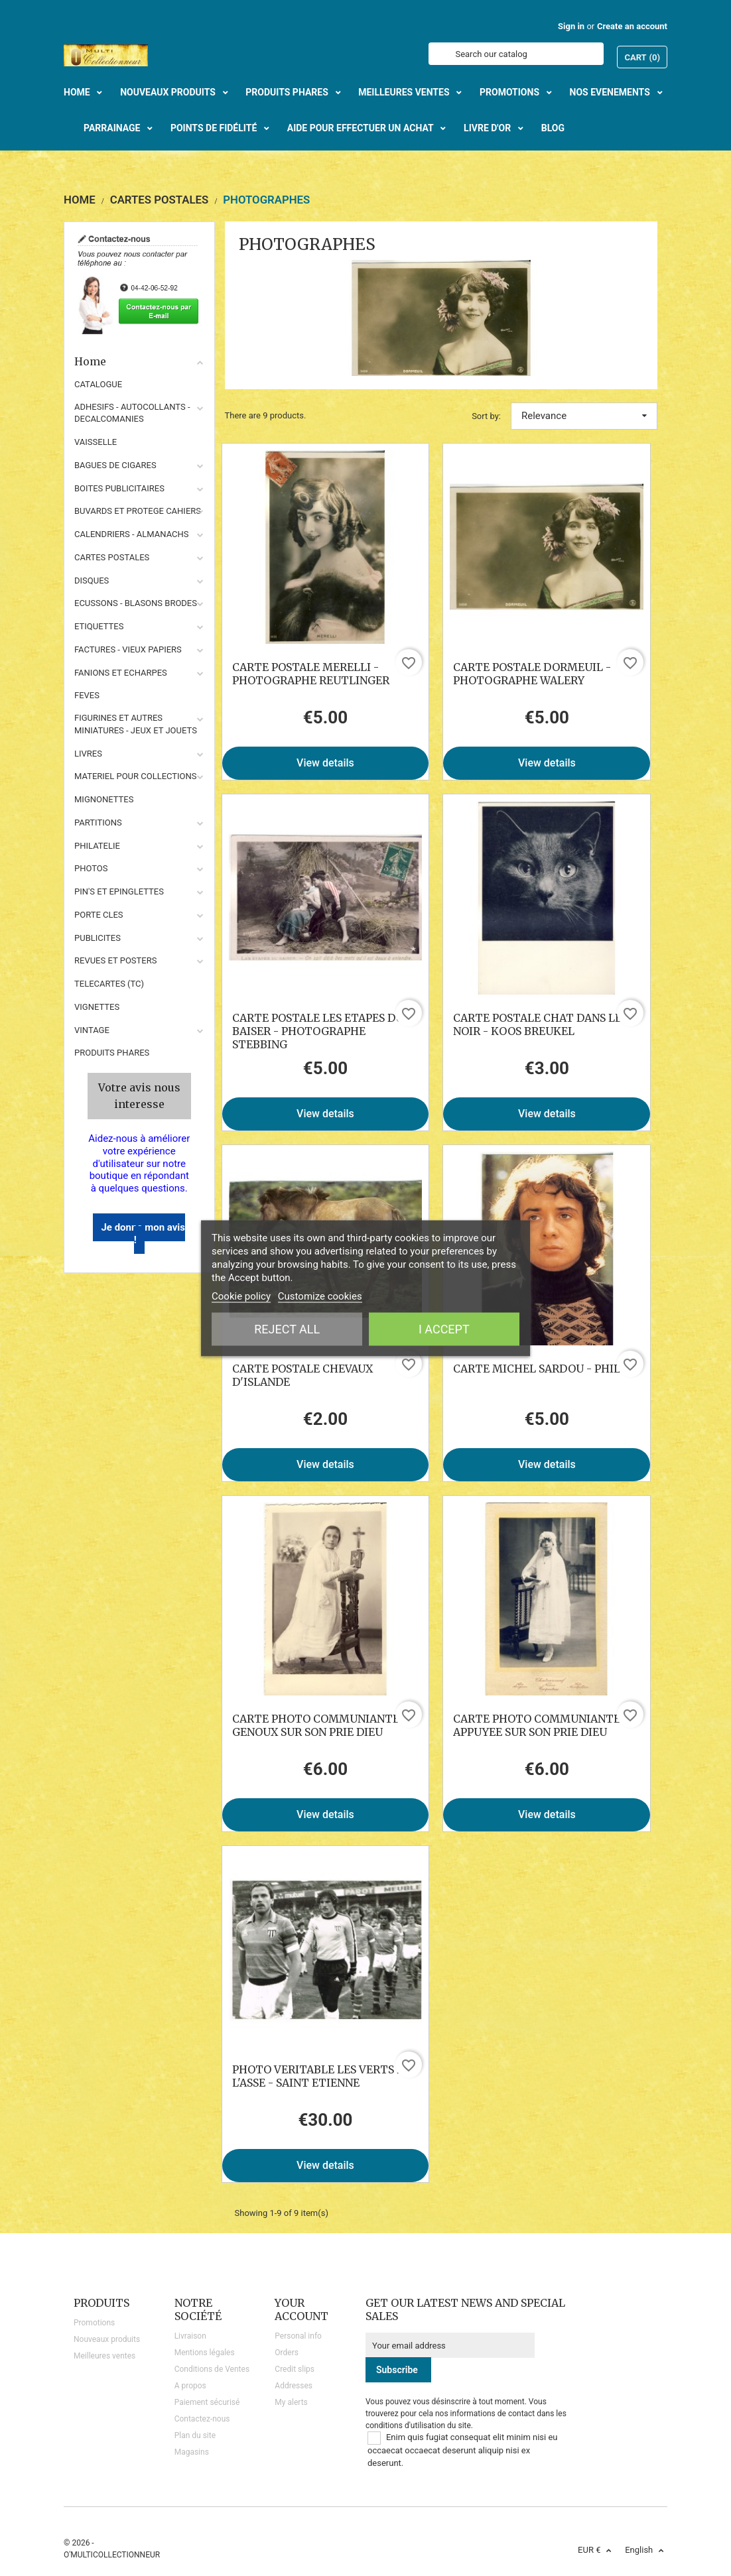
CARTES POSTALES (111, 557)
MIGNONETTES (103, 799)
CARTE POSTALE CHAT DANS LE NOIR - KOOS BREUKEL (537, 1024)
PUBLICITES (97, 938)
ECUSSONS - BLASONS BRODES (135, 603)
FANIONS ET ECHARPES (120, 673)
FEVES (87, 695)
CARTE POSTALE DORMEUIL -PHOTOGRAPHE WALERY (532, 673)
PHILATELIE (97, 846)
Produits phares (111, 1053)
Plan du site (195, 2435)
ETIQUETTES (98, 626)
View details (325, 763)
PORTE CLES (98, 915)
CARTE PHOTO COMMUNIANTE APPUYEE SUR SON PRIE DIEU (536, 1725)
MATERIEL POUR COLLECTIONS (135, 776)
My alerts (291, 2402)
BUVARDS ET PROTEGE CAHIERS (137, 511)
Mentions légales (204, 2352)
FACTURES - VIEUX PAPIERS (128, 649)
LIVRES (88, 754)
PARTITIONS (98, 823)
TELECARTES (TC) (109, 984)
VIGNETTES (96, 1007)
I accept (444, 1328)
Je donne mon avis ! (143, 1233)
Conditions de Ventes (211, 2369)
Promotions (94, 2322)
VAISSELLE (95, 442)
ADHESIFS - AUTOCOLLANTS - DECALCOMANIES (132, 413)
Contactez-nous (202, 2418)
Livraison (190, 2336)
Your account (301, 2309)
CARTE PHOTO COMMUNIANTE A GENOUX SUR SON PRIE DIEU (320, 1725)
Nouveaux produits (107, 2339)
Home (139, 361)
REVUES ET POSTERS (115, 960)
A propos (190, 2385)
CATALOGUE (98, 384)
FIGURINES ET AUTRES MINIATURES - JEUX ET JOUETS (135, 724)
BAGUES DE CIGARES (115, 465)
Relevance (584, 416)
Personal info (298, 2336)
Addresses (293, 2385)
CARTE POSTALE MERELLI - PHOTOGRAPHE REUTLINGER (310, 673)
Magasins (191, 2452)
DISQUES (91, 580)
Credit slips (294, 2369)
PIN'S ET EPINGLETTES (119, 891)
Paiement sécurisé (207, 2402)
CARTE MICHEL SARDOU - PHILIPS (545, 1368)
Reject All (287, 1328)
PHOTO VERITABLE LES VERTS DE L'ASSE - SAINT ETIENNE (321, 2076)
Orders (287, 2352)
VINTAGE (91, 1030)
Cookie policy (241, 1296)
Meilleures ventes (104, 2356)
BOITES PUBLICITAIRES (119, 488)
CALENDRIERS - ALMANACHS (131, 534)
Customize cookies (320, 1296)
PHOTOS (91, 868)
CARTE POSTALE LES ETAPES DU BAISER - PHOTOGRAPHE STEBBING (317, 1031)
